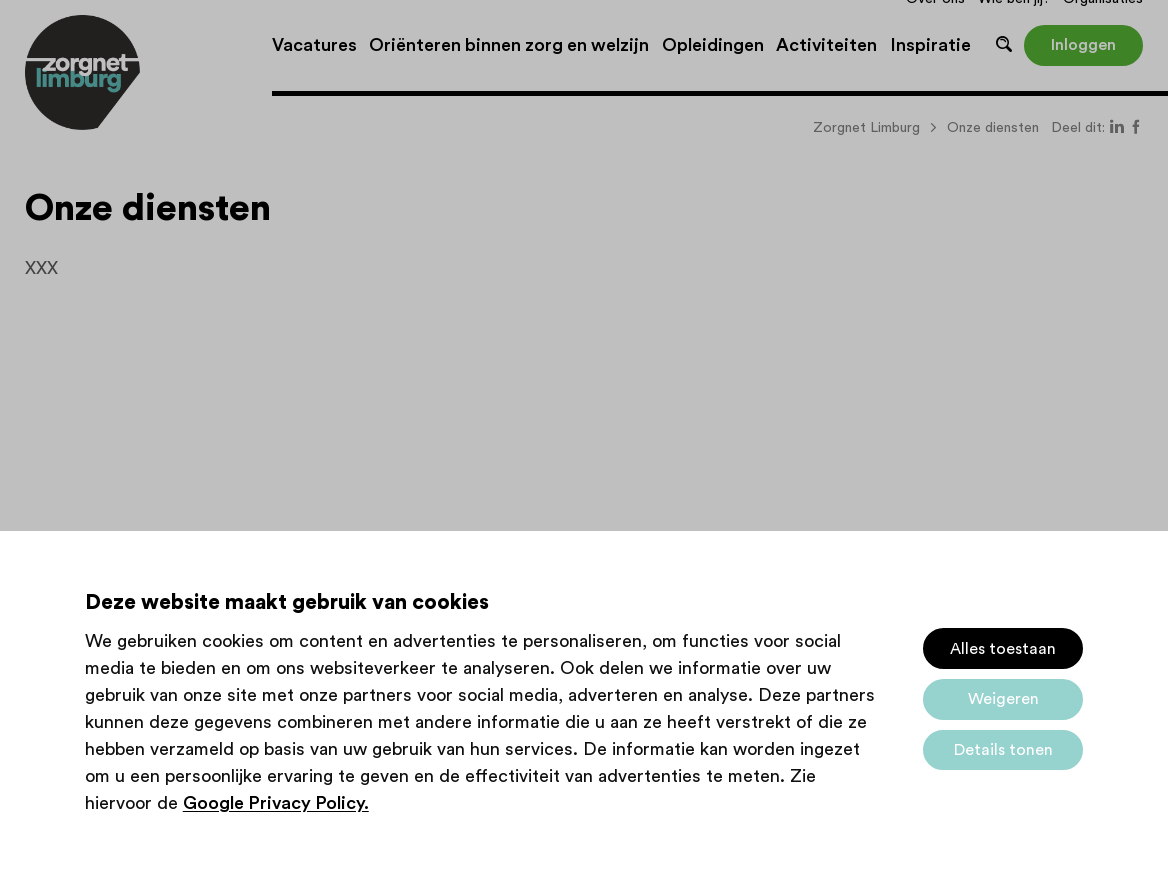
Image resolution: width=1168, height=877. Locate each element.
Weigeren (1003, 699)
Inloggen (1083, 45)
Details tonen (1003, 750)
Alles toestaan (1003, 649)
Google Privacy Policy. (276, 803)
